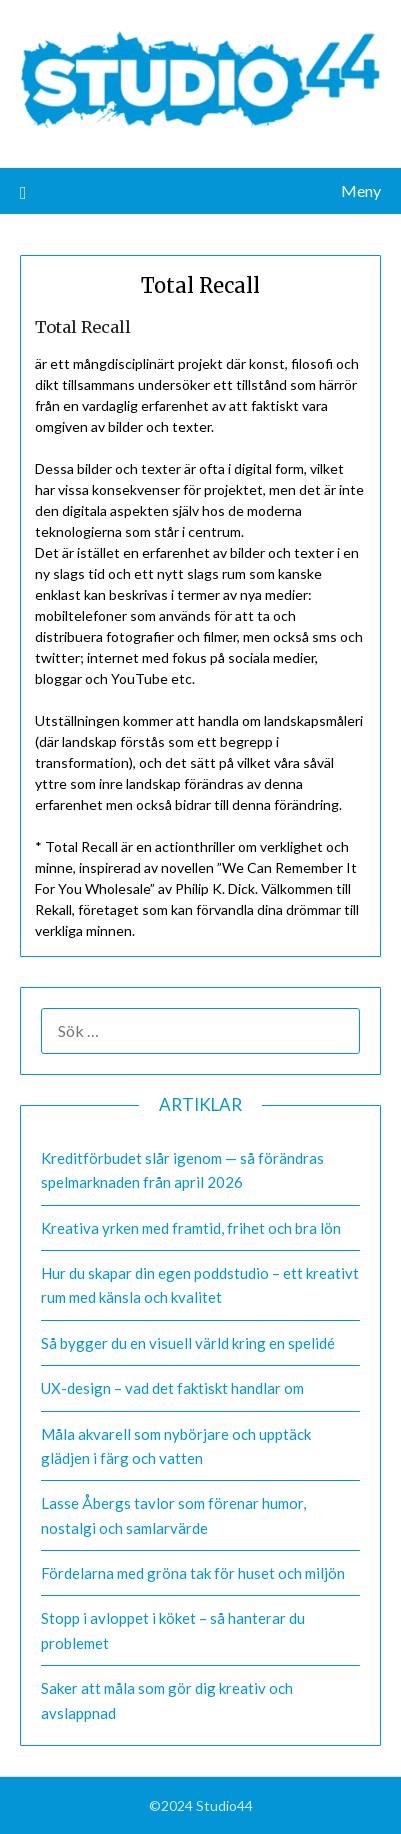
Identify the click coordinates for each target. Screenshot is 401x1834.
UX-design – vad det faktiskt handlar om (172, 1388)
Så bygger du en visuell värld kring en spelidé (188, 1343)
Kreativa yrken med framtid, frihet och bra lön (191, 1228)
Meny (361, 190)
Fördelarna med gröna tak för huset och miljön (193, 1573)
